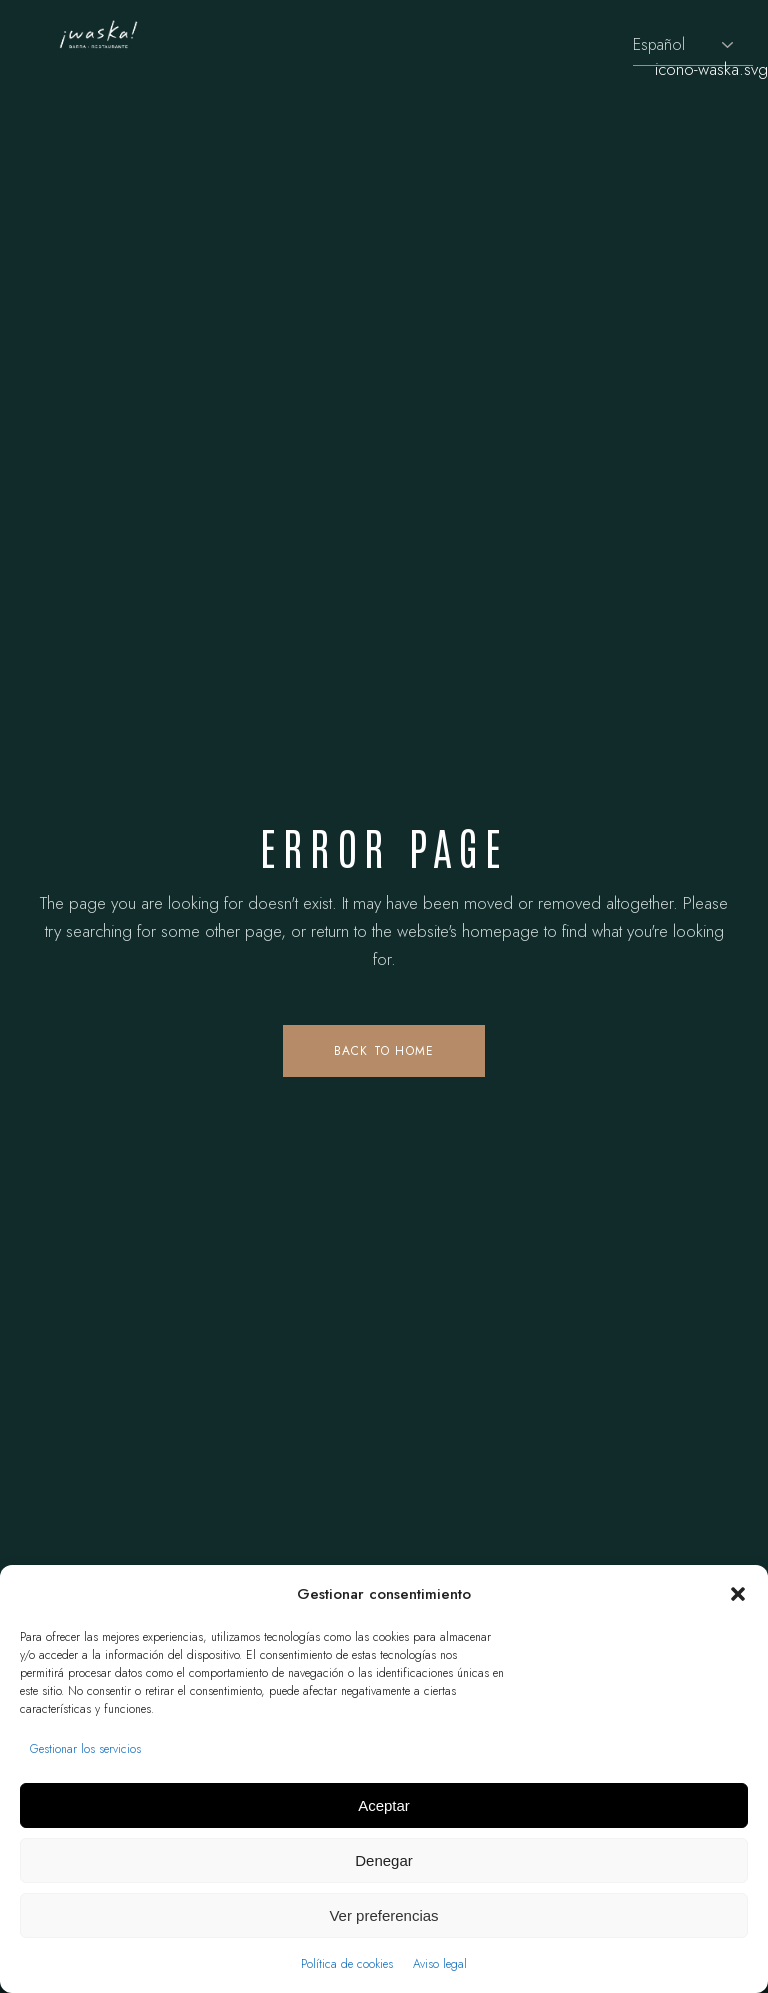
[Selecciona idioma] (693, 45)
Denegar (384, 1860)
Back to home (384, 1051)
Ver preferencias (383, 1915)
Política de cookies (347, 1964)
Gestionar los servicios (85, 1749)
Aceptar (384, 1805)
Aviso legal (440, 1964)
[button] (738, 1594)
